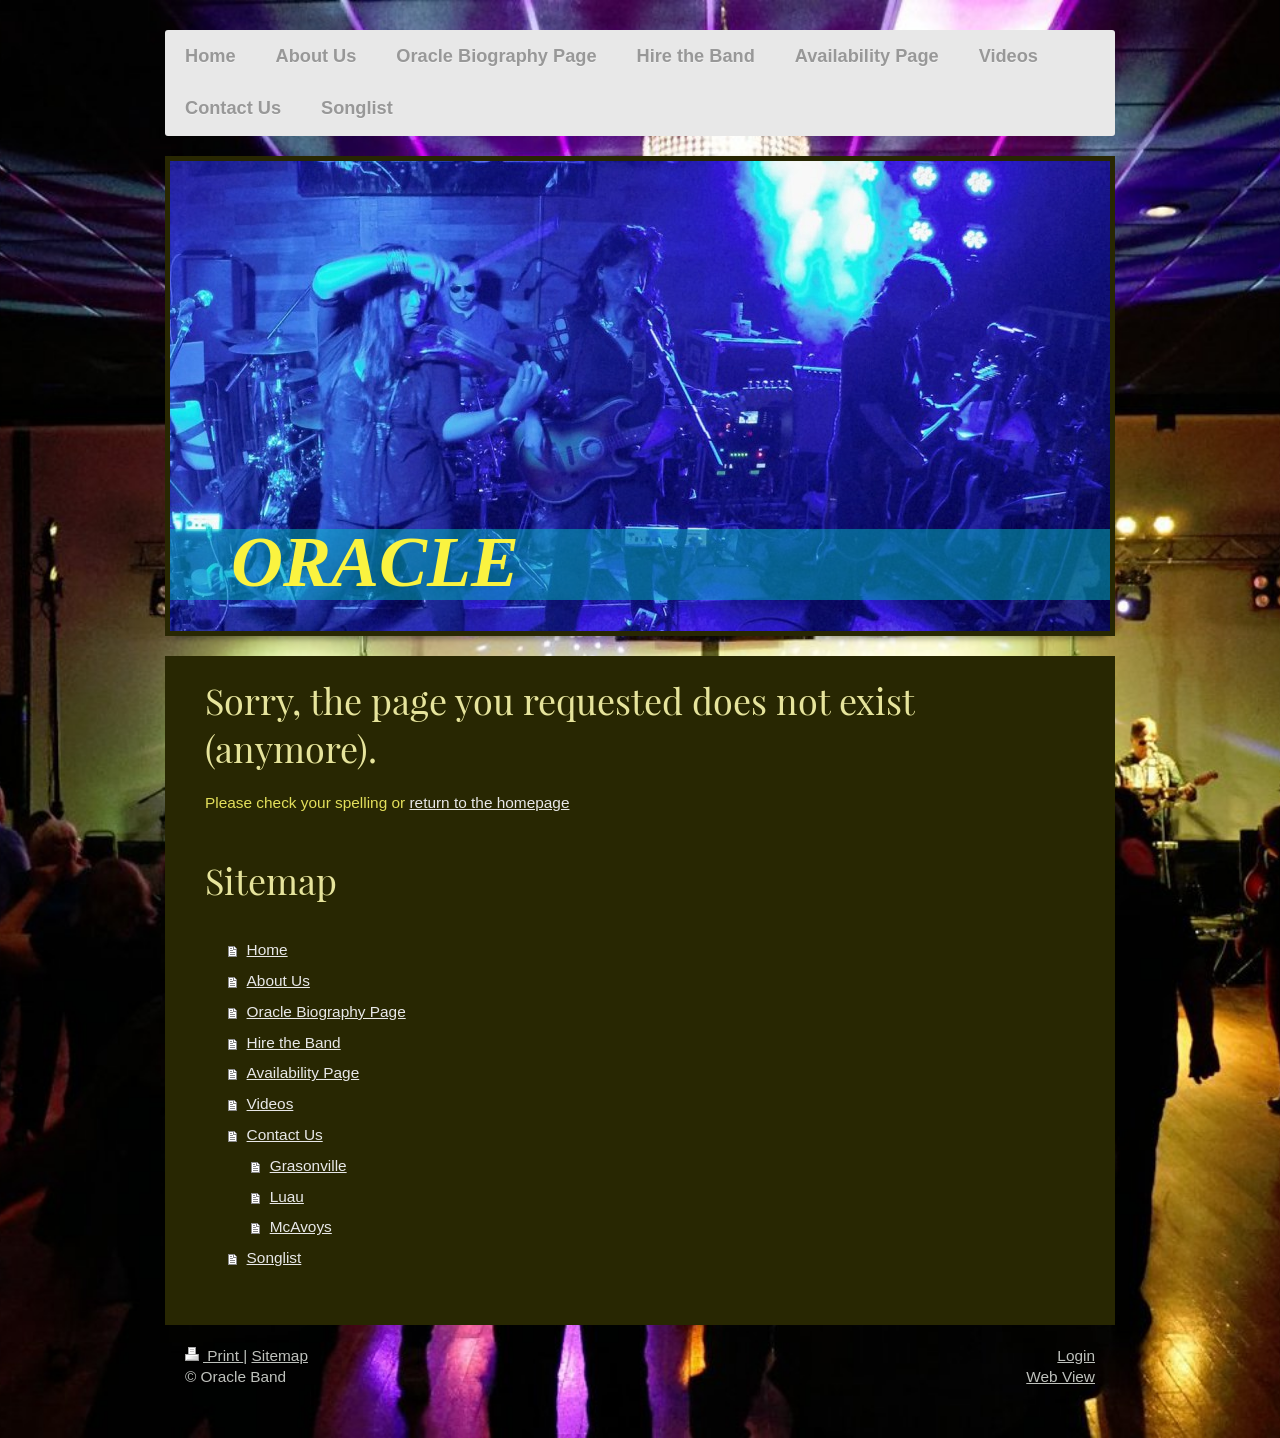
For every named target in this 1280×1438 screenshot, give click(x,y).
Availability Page (303, 1072)
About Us (278, 980)
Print (214, 1355)
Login (1076, 1355)
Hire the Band (294, 1042)
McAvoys (301, 1226)
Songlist (274, 1257)
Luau (287, 1196)
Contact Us (285, 1134)
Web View (1060, 1376)
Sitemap (279, 1355)
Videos (270, 1103)
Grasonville (308, 1165)
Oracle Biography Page (326, 1011)
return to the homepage (489, 802)
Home (267, 949)
